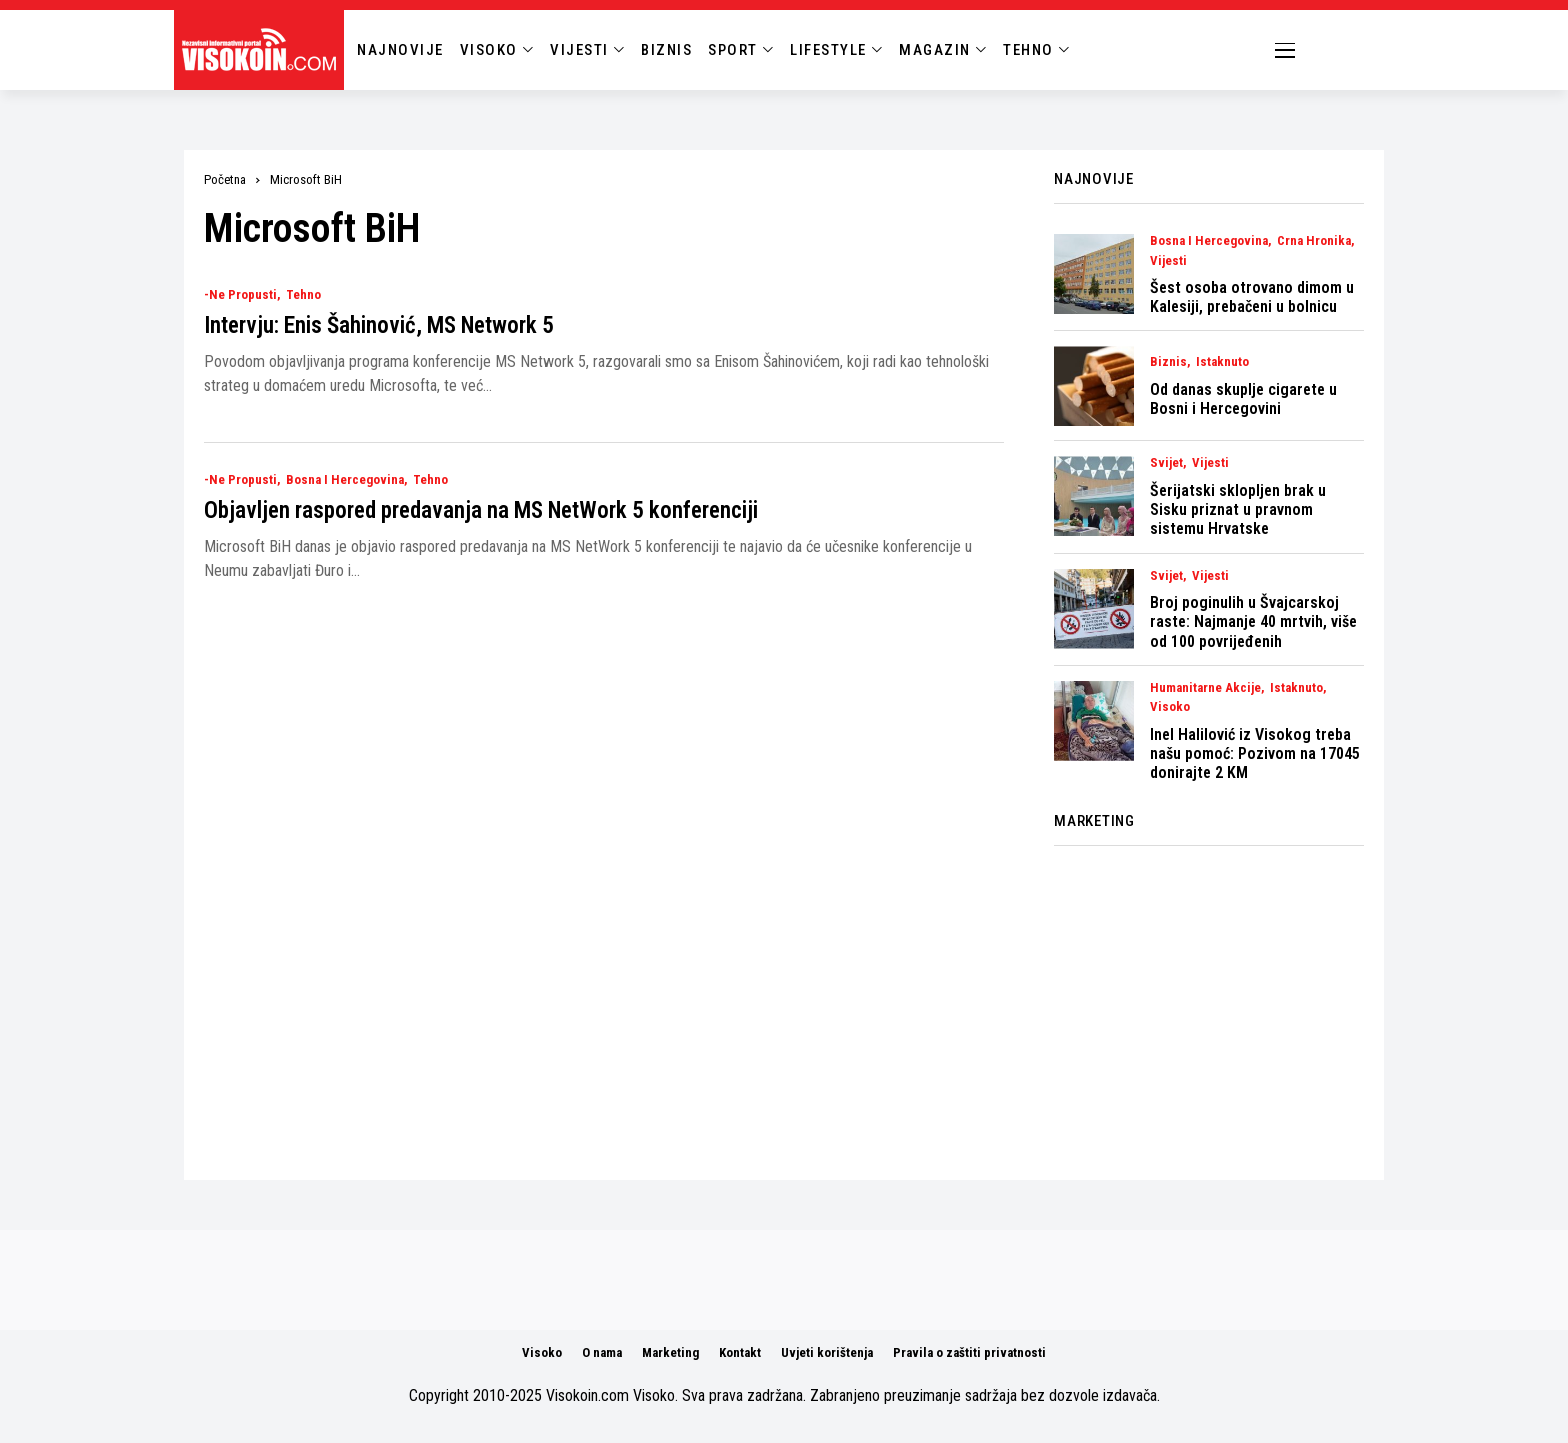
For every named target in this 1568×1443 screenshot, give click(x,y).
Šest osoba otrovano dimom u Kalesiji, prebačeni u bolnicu (1252, 297)
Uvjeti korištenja (827, 1352)
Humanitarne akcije (1205, 688)
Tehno (303, 295)
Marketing (670, 1352)
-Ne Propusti (240, 295)
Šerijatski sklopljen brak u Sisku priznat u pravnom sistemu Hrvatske (1238, 509)
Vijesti (1168, 261)
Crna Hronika (1314, 241)
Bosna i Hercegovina (345, 480)
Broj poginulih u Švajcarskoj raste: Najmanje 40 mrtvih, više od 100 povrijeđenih (1253, 621)
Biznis (1168, 362)
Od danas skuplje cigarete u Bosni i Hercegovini (1243, 399)
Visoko (1170, 707)
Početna (225, 179)
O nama (602, 1352)
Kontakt (740, 1352)
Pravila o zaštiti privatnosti (969, 1352)
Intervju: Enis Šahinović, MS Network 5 (379, 325)
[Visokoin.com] (262, 50)
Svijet (1166, 463)
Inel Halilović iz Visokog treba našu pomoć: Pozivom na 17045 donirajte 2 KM (1255, 753)
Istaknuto (1222, 362)
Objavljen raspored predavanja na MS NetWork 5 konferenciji (481, 510)
